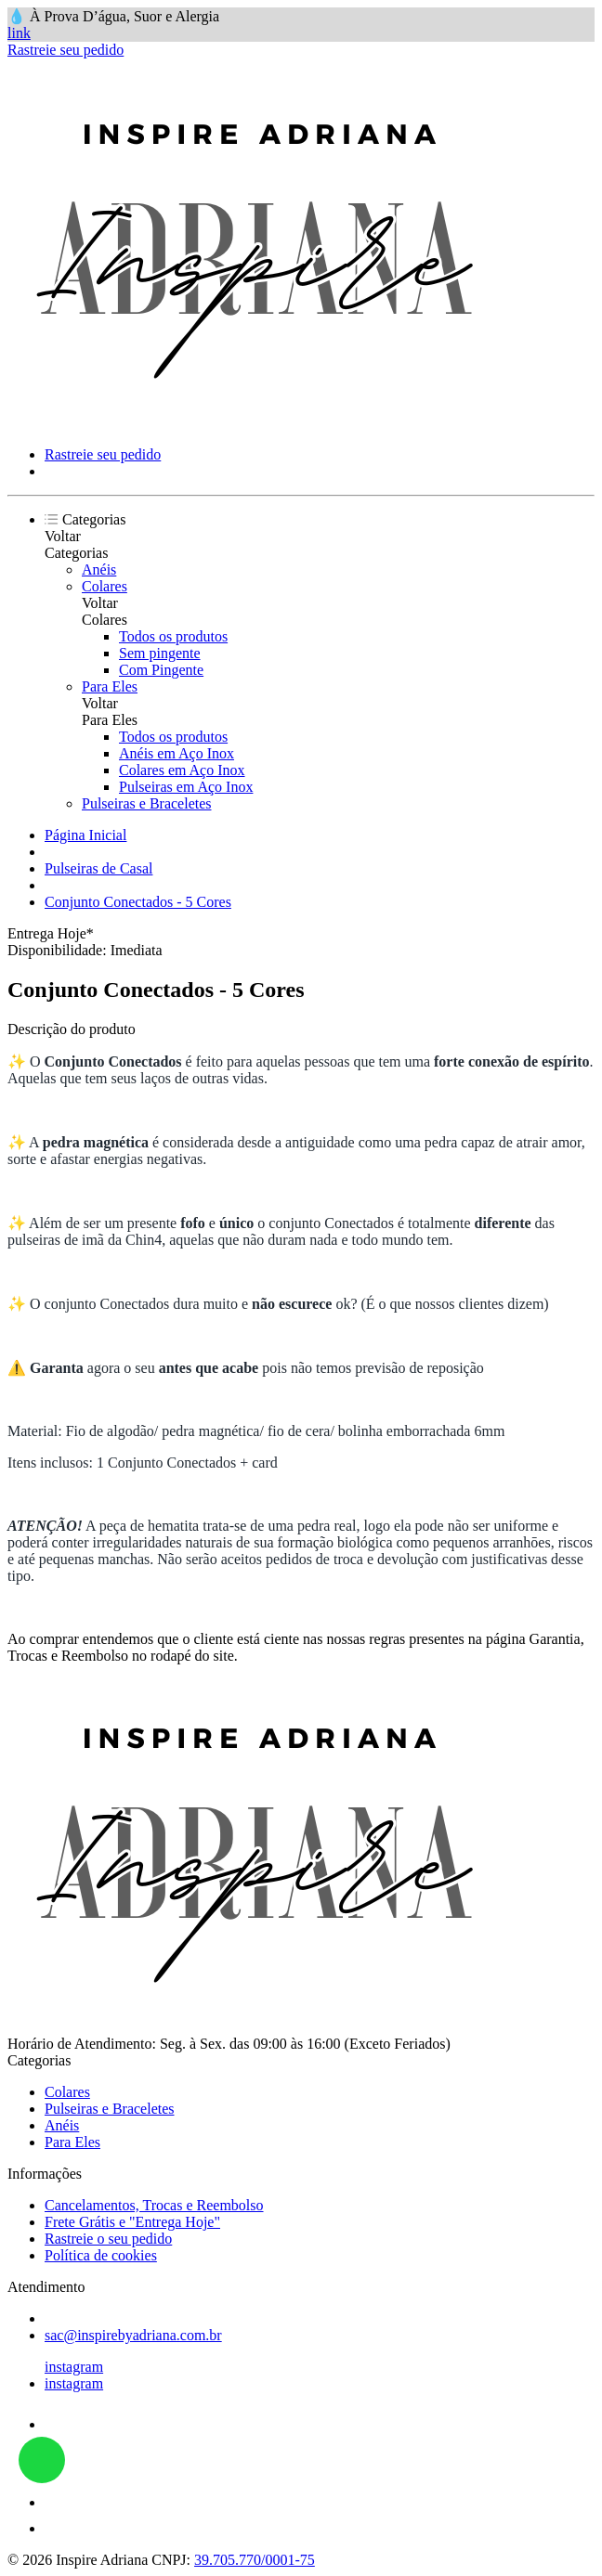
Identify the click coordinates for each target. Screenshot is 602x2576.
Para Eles (109, 686)
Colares (104, 586)
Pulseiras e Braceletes (147, 803)
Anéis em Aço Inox (176, 753)
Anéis (99, 569)
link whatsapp (42, 2460)
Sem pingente (160, 653)
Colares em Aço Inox (182, 770)
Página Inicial (85, 835)
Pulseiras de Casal (98, 868)
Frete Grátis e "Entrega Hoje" (132, 2222)
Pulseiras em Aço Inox (186, 787)
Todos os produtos (173, 636)
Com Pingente (161, 670)
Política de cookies (101, 2255)
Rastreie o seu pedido (108, 2238)
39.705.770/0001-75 (254, 2560)
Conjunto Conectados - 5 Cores (138, 902)
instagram (74, 2367)
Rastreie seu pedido (65, 50)
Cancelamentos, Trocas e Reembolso (154, 2205)
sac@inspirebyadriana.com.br (133, 2335)
